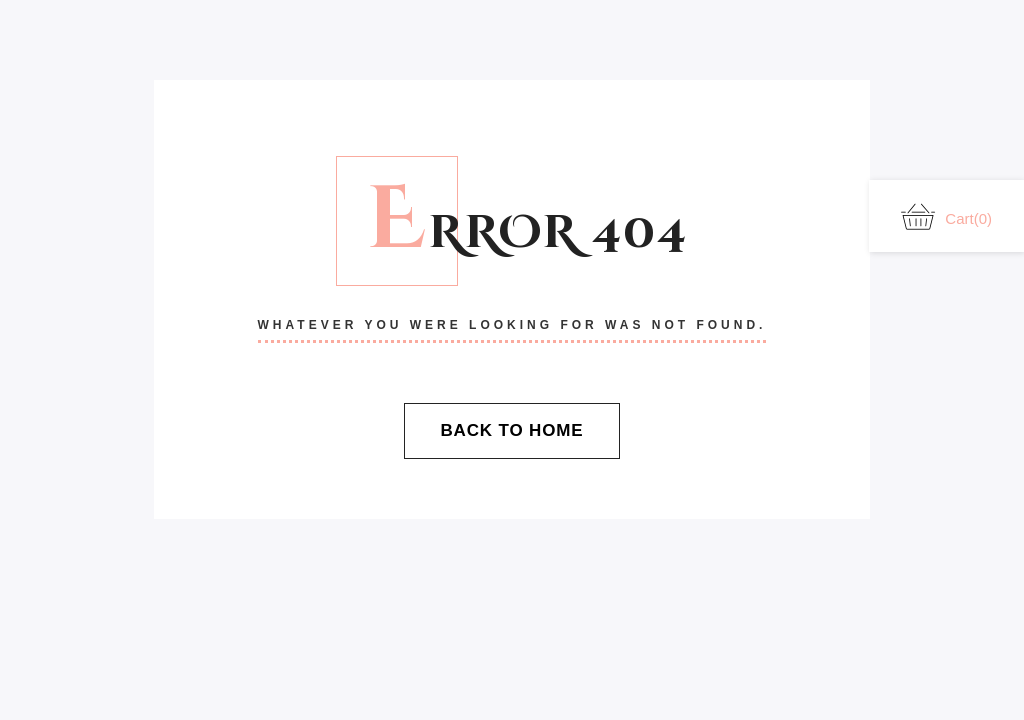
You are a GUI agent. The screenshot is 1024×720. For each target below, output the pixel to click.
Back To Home (511, 430)
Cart (946, 217)
